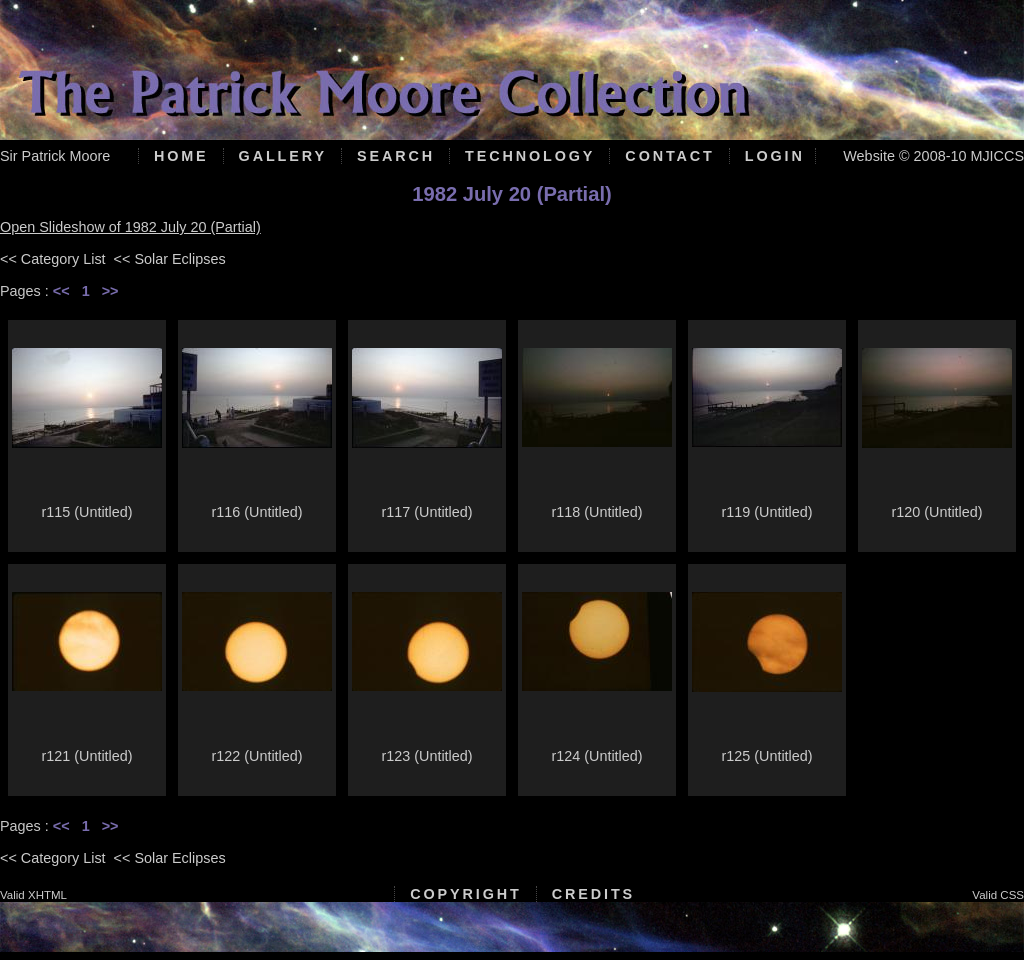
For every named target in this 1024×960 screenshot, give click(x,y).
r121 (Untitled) (86, 756)
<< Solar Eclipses (170, 259)
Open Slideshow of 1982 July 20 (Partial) (130, 227)
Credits (593, 894)
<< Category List (53, 259)
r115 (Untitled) (86, 512)
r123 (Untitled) (426, 756)
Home (181, 156)
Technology (530, 156)
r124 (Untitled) (596, 756)
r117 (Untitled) (426, 512)
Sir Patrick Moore (55, 156)
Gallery (283, 156)
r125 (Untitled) (766, 756)
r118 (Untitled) (596, 512)
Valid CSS (998, 895)
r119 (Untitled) (766, 512)
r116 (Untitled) (256, 512)
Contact (669, 156)
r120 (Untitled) (936, 512)
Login (775, 156)
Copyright (465, 894)
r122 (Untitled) (256, 756)
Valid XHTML (33, 895)
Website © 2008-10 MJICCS (933, 156)
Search (396, 156)
